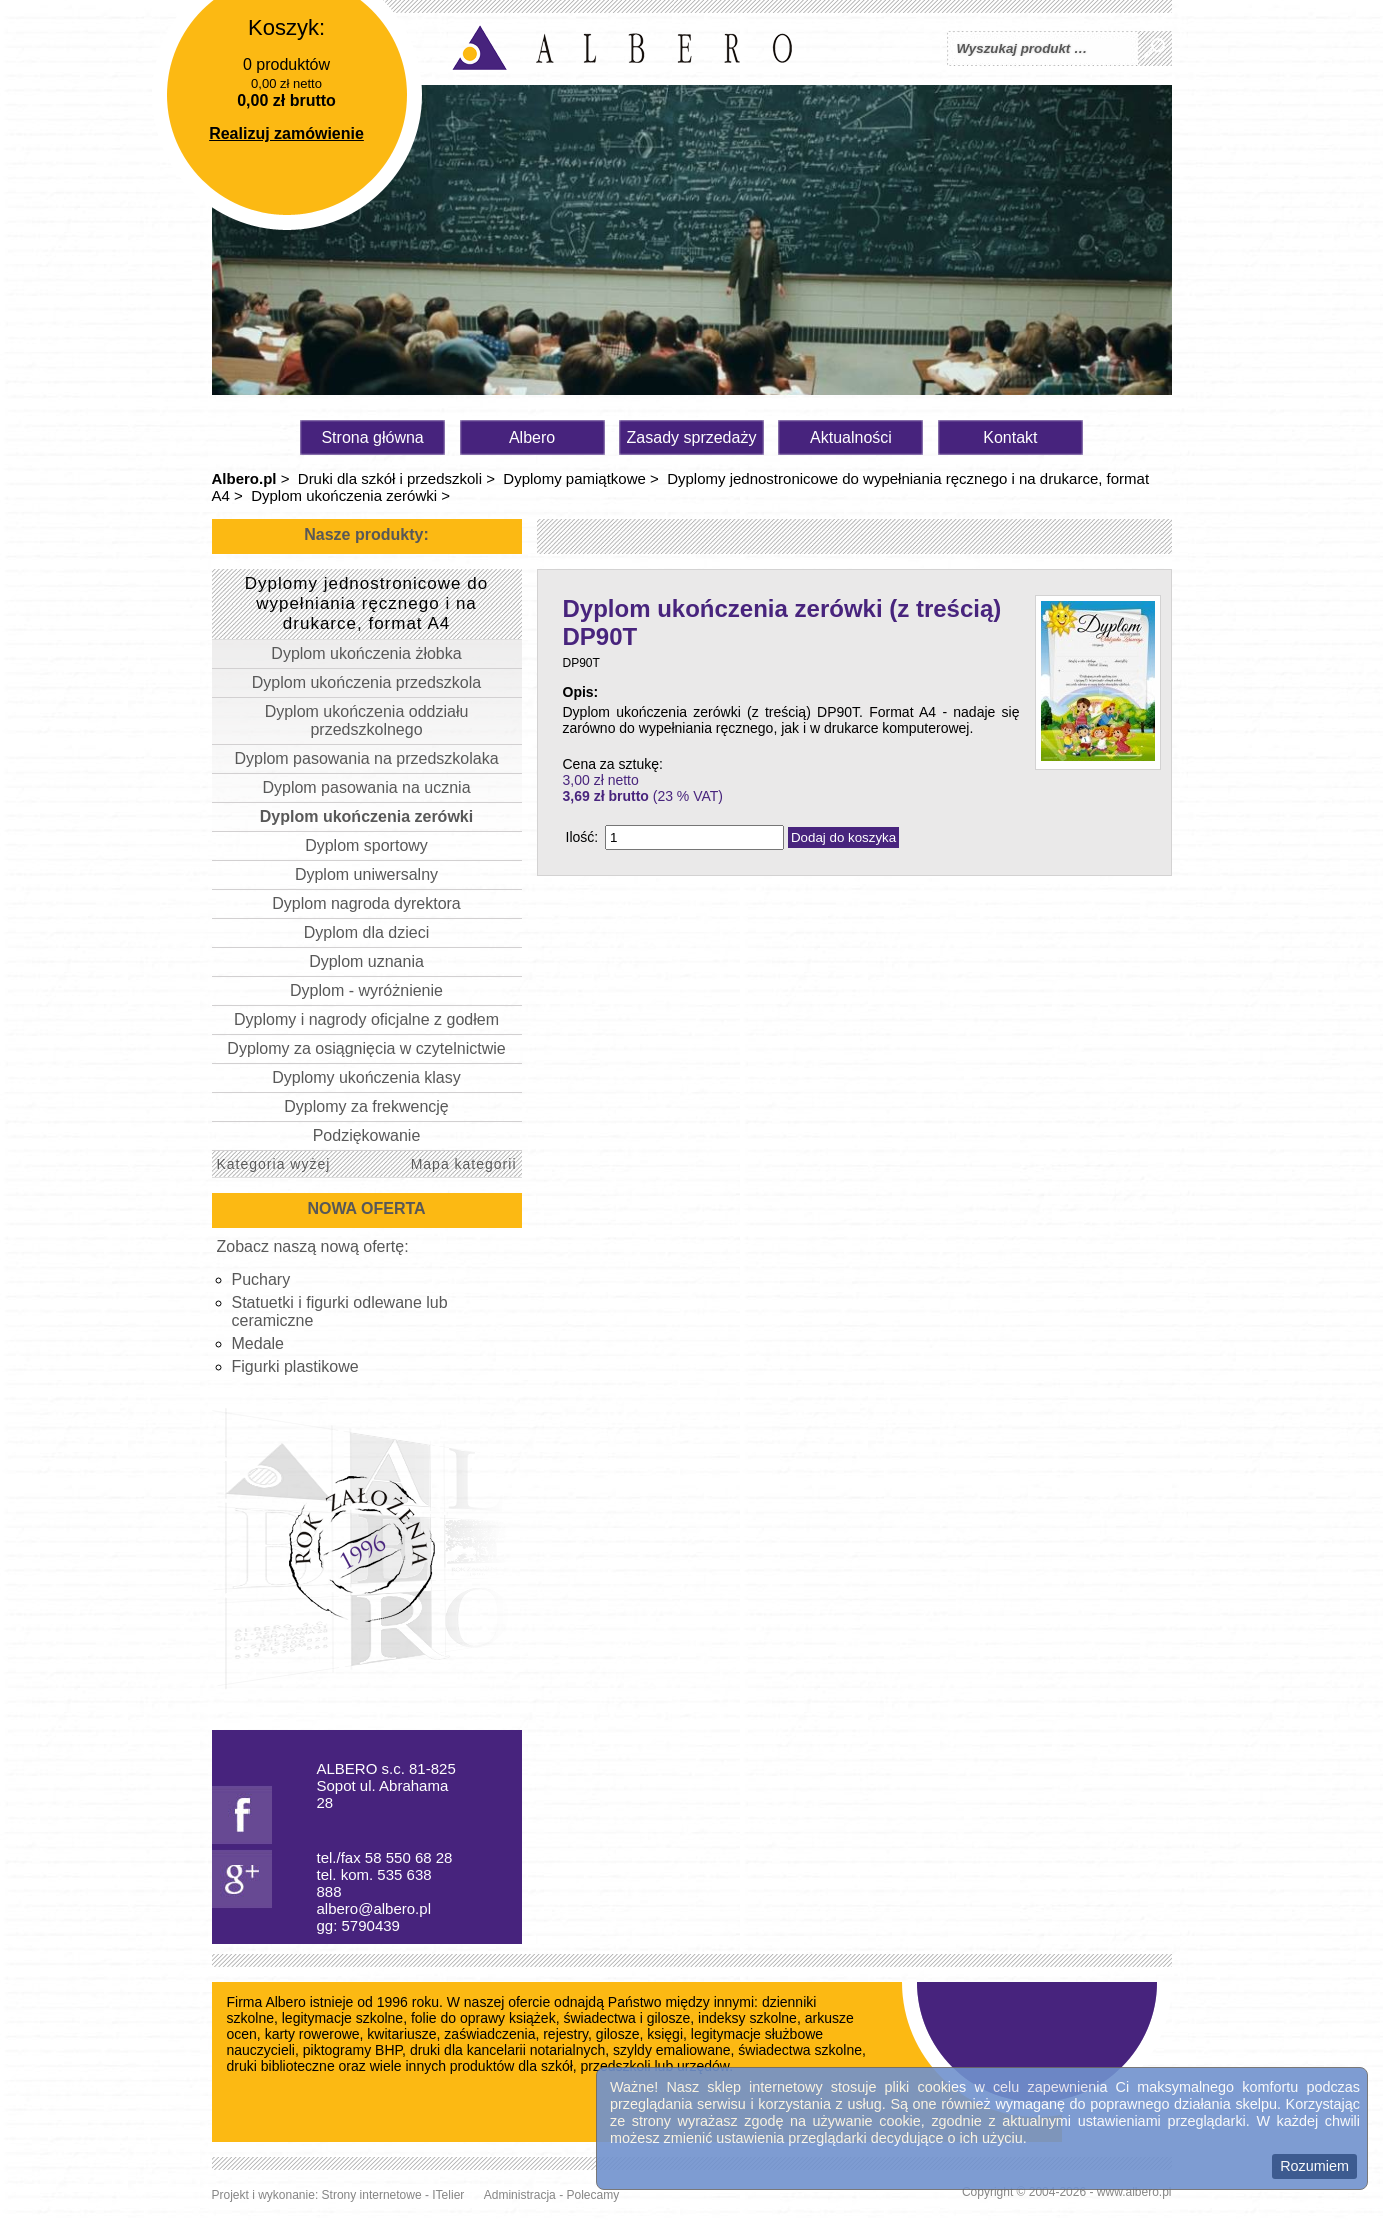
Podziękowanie (367, 1135)
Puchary (261, 1279)
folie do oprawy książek (483, 2018)
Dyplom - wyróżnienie (366, 990)
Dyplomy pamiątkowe (574, 478)
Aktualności (851, 437)
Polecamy (592, 2195)
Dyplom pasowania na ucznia (366, 787)
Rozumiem (1314, 2166)
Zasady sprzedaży (692, 437)
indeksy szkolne (747, 2018)
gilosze (618, 2034)
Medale (258, 1343)
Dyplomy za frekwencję (366, 1106)
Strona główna (372, 437)
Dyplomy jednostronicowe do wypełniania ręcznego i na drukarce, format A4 (366, 603)
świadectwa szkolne (800, 2050)
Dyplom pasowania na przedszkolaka (366, 758)
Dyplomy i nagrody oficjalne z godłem (366, 1019)
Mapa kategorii (464, 1164)
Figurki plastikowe (295, 1366)
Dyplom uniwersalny (366, 874)
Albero (532, 437)
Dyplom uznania (366, 961)
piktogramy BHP (352, 2050)
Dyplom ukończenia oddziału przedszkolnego (367, 720)
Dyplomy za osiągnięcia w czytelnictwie (366, 1048)
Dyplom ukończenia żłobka (366, 653)
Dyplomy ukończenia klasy (366, 1077)
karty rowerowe (312, 2034)
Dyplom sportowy (366, 845)
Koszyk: (286, 27)
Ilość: (582, 837)
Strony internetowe (372, 2195)
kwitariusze (401, 2034)
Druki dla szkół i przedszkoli (390, 478)
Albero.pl (244, 478)
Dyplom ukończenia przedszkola (366, 682)
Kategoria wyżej (274, 1164)
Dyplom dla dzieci (366, 932)
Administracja (520, 2195)
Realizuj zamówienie (286, 133)
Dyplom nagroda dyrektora (366, 903)
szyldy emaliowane (672, 2050)
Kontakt (1010, 437)
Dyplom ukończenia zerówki (344, 495)
